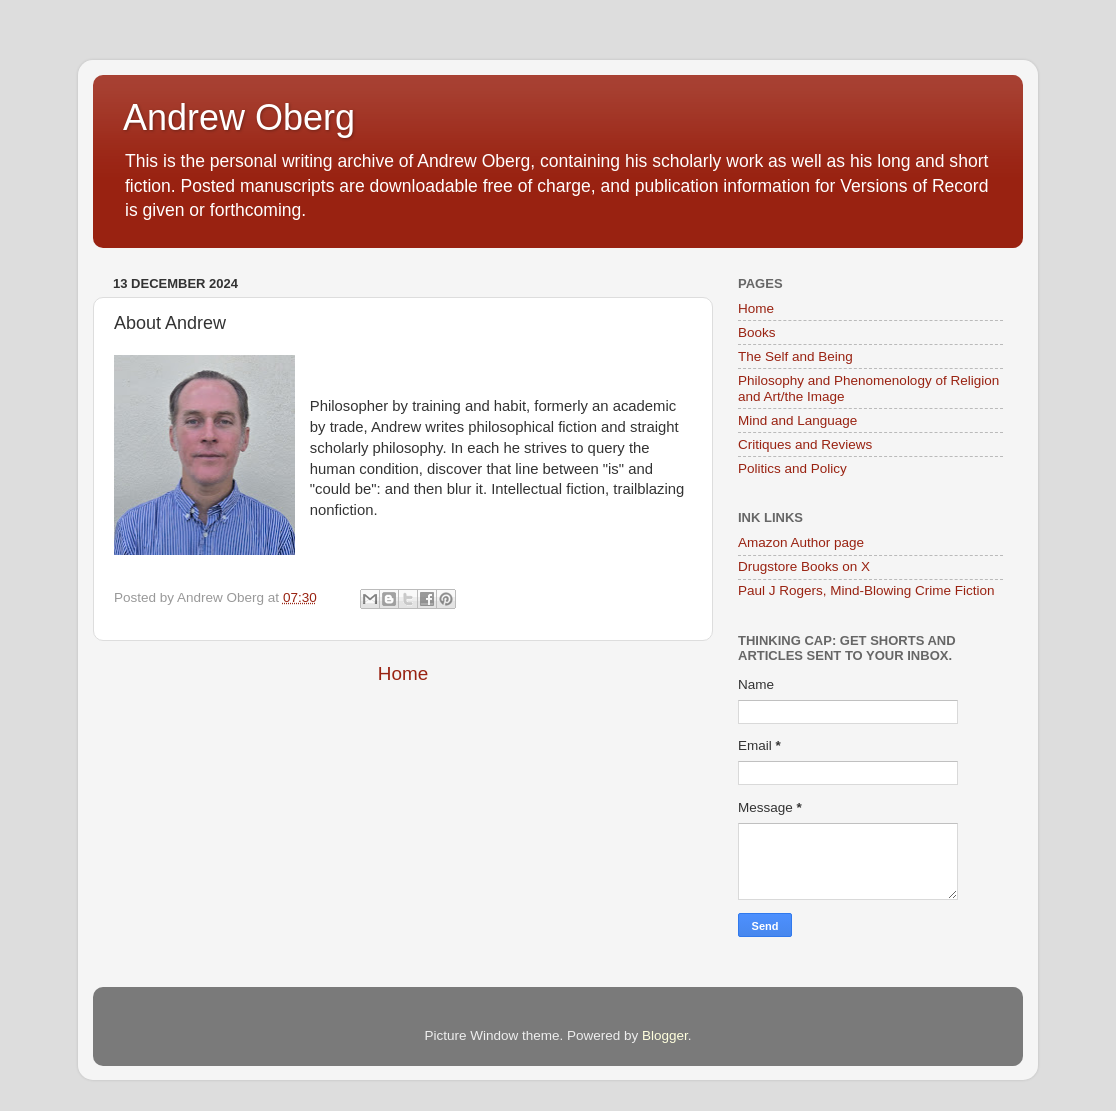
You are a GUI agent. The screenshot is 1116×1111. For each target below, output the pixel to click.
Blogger (665, 1035)
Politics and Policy (792, 468)
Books (757, 332)
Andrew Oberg (239, 117)
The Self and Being (795, 356)
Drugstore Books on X (804, 566)
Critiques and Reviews (805, 444)
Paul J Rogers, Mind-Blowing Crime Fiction (866, 590)
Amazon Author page (801, 542)
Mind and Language (797, 420)
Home (403, 673)
